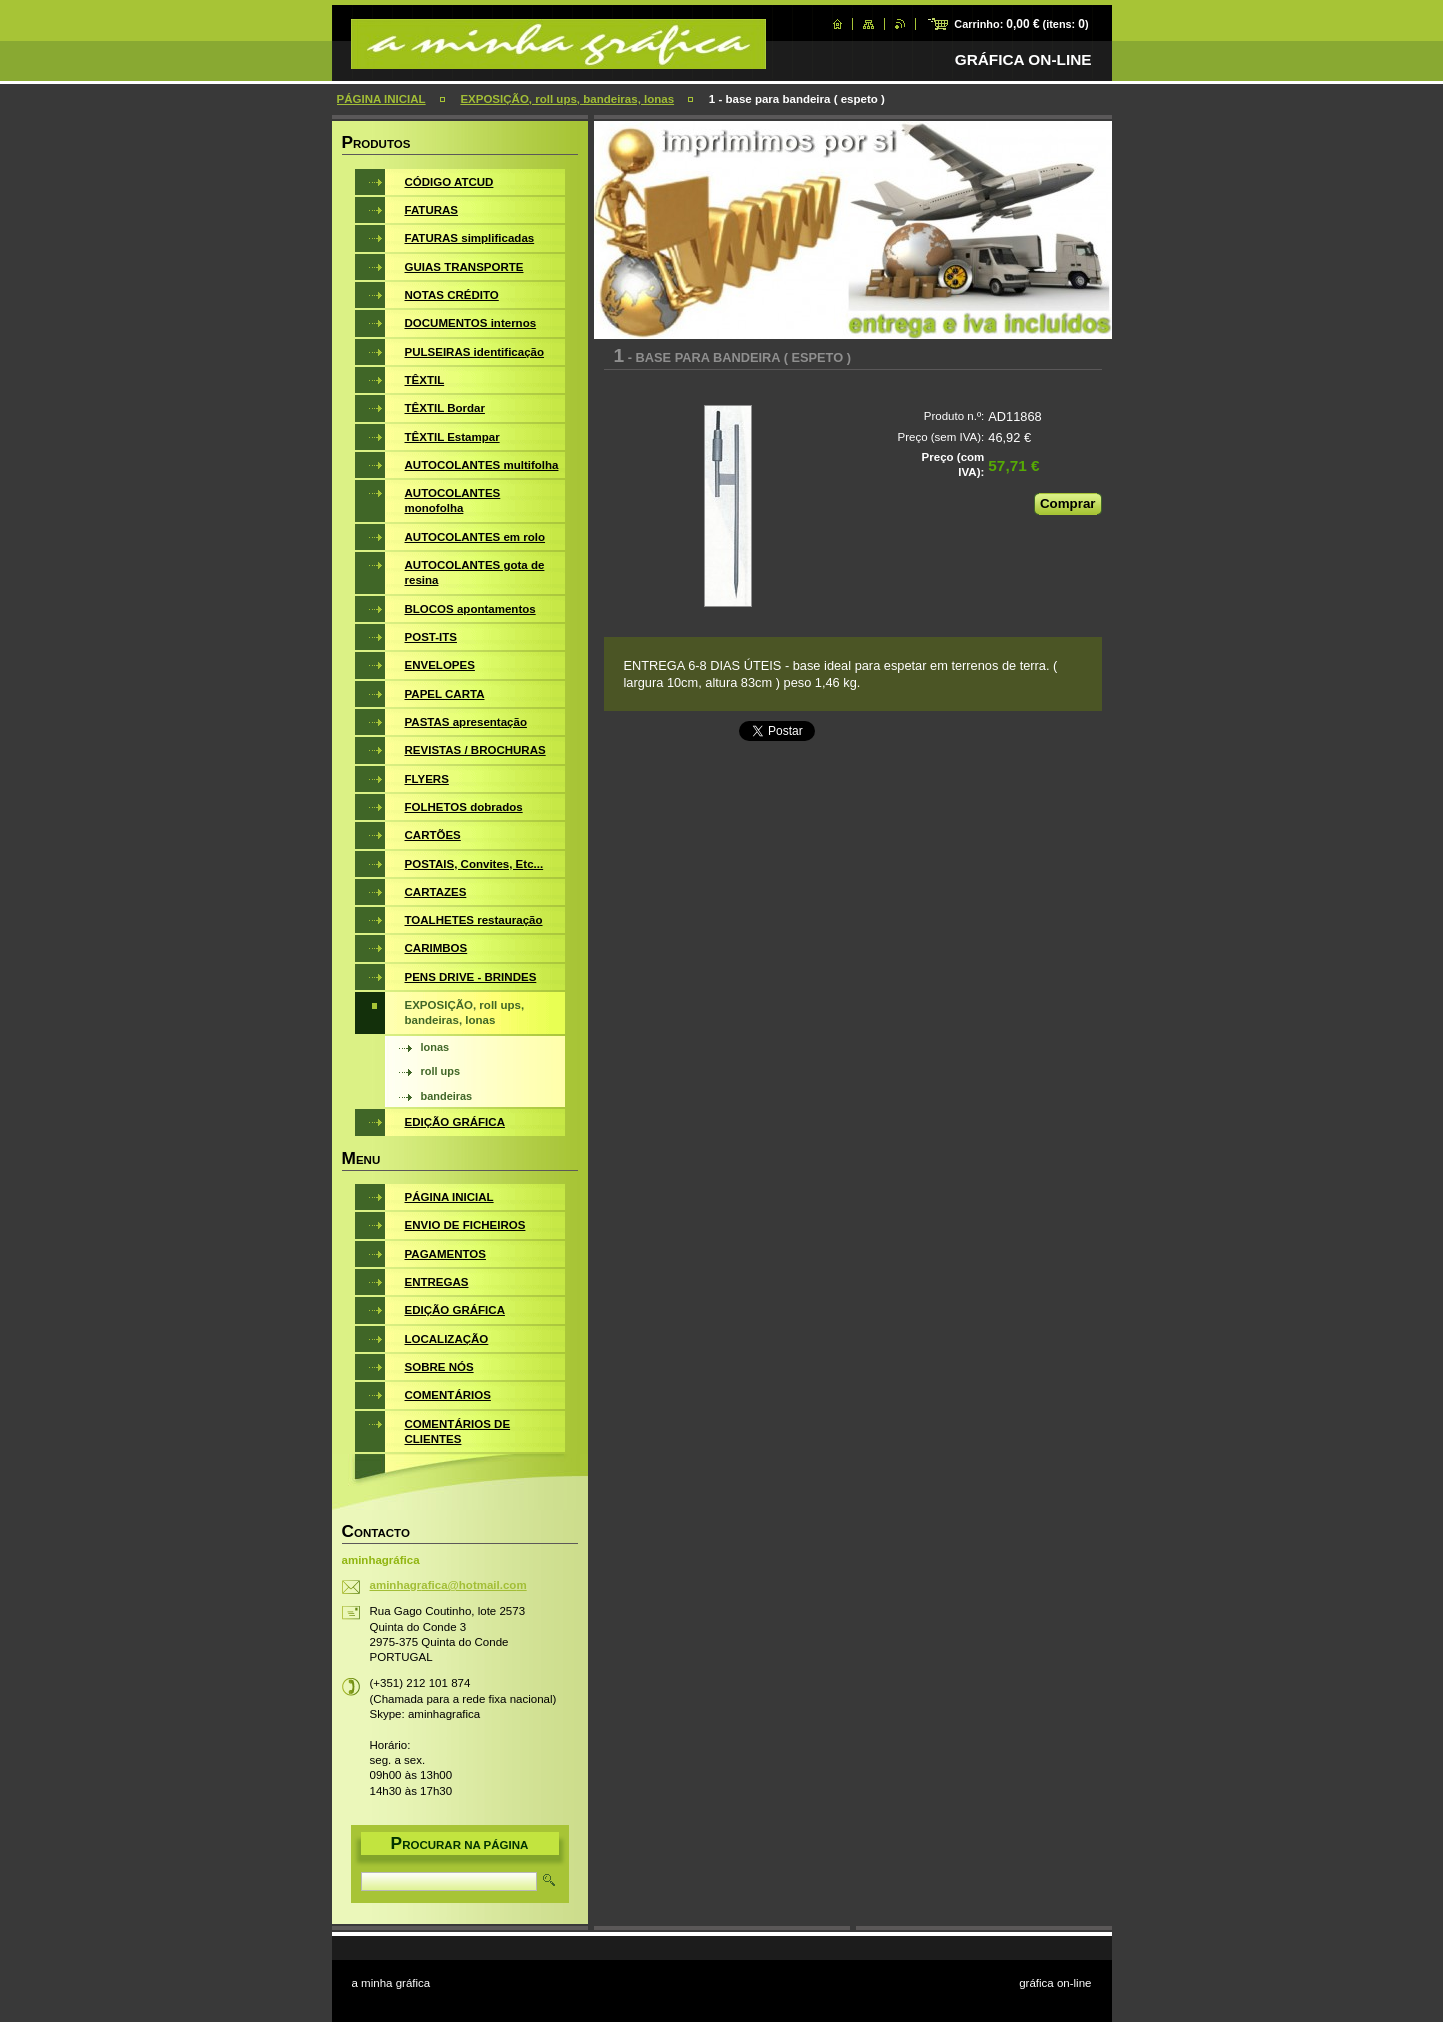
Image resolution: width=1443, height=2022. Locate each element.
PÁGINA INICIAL (381, 99)
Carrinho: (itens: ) (1021, 24)
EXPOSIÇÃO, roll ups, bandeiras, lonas (567, 99)
